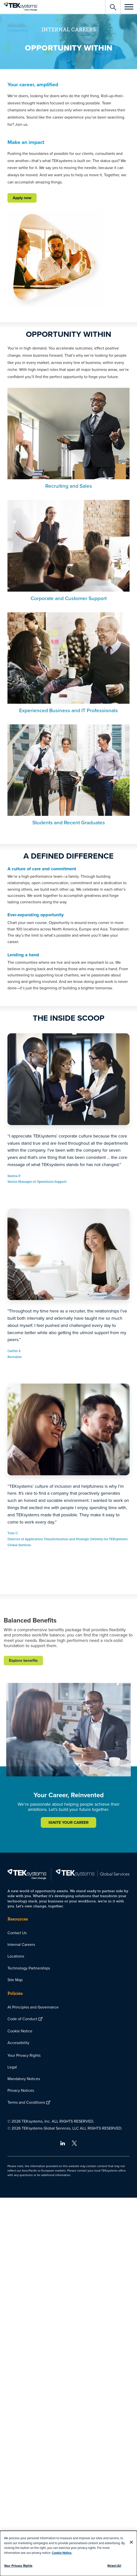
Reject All (114, 2565)
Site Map (15, 1979)
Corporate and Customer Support (69, 598)
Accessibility (18, 2042)
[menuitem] (68, 1933)
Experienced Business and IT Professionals (68, 710)
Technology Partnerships (28, 1968)
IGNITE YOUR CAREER (68, 1822)
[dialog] (68, 2553)
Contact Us (17, 1932)
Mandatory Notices (23, 2078)
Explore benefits (23, 1716)
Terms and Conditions (26, 2102)
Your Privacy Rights (24, 2055)
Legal (12, 2067)
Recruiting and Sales (68, 485)
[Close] (131, 2542)
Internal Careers (21, 1944)
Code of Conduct (22, 2018)
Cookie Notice (19, 2031)
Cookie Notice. (62, 2552)
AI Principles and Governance (33, 2007)
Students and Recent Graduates (68, 822)
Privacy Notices (20, 2090)
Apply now (22, 198)
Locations (15, 1956)
